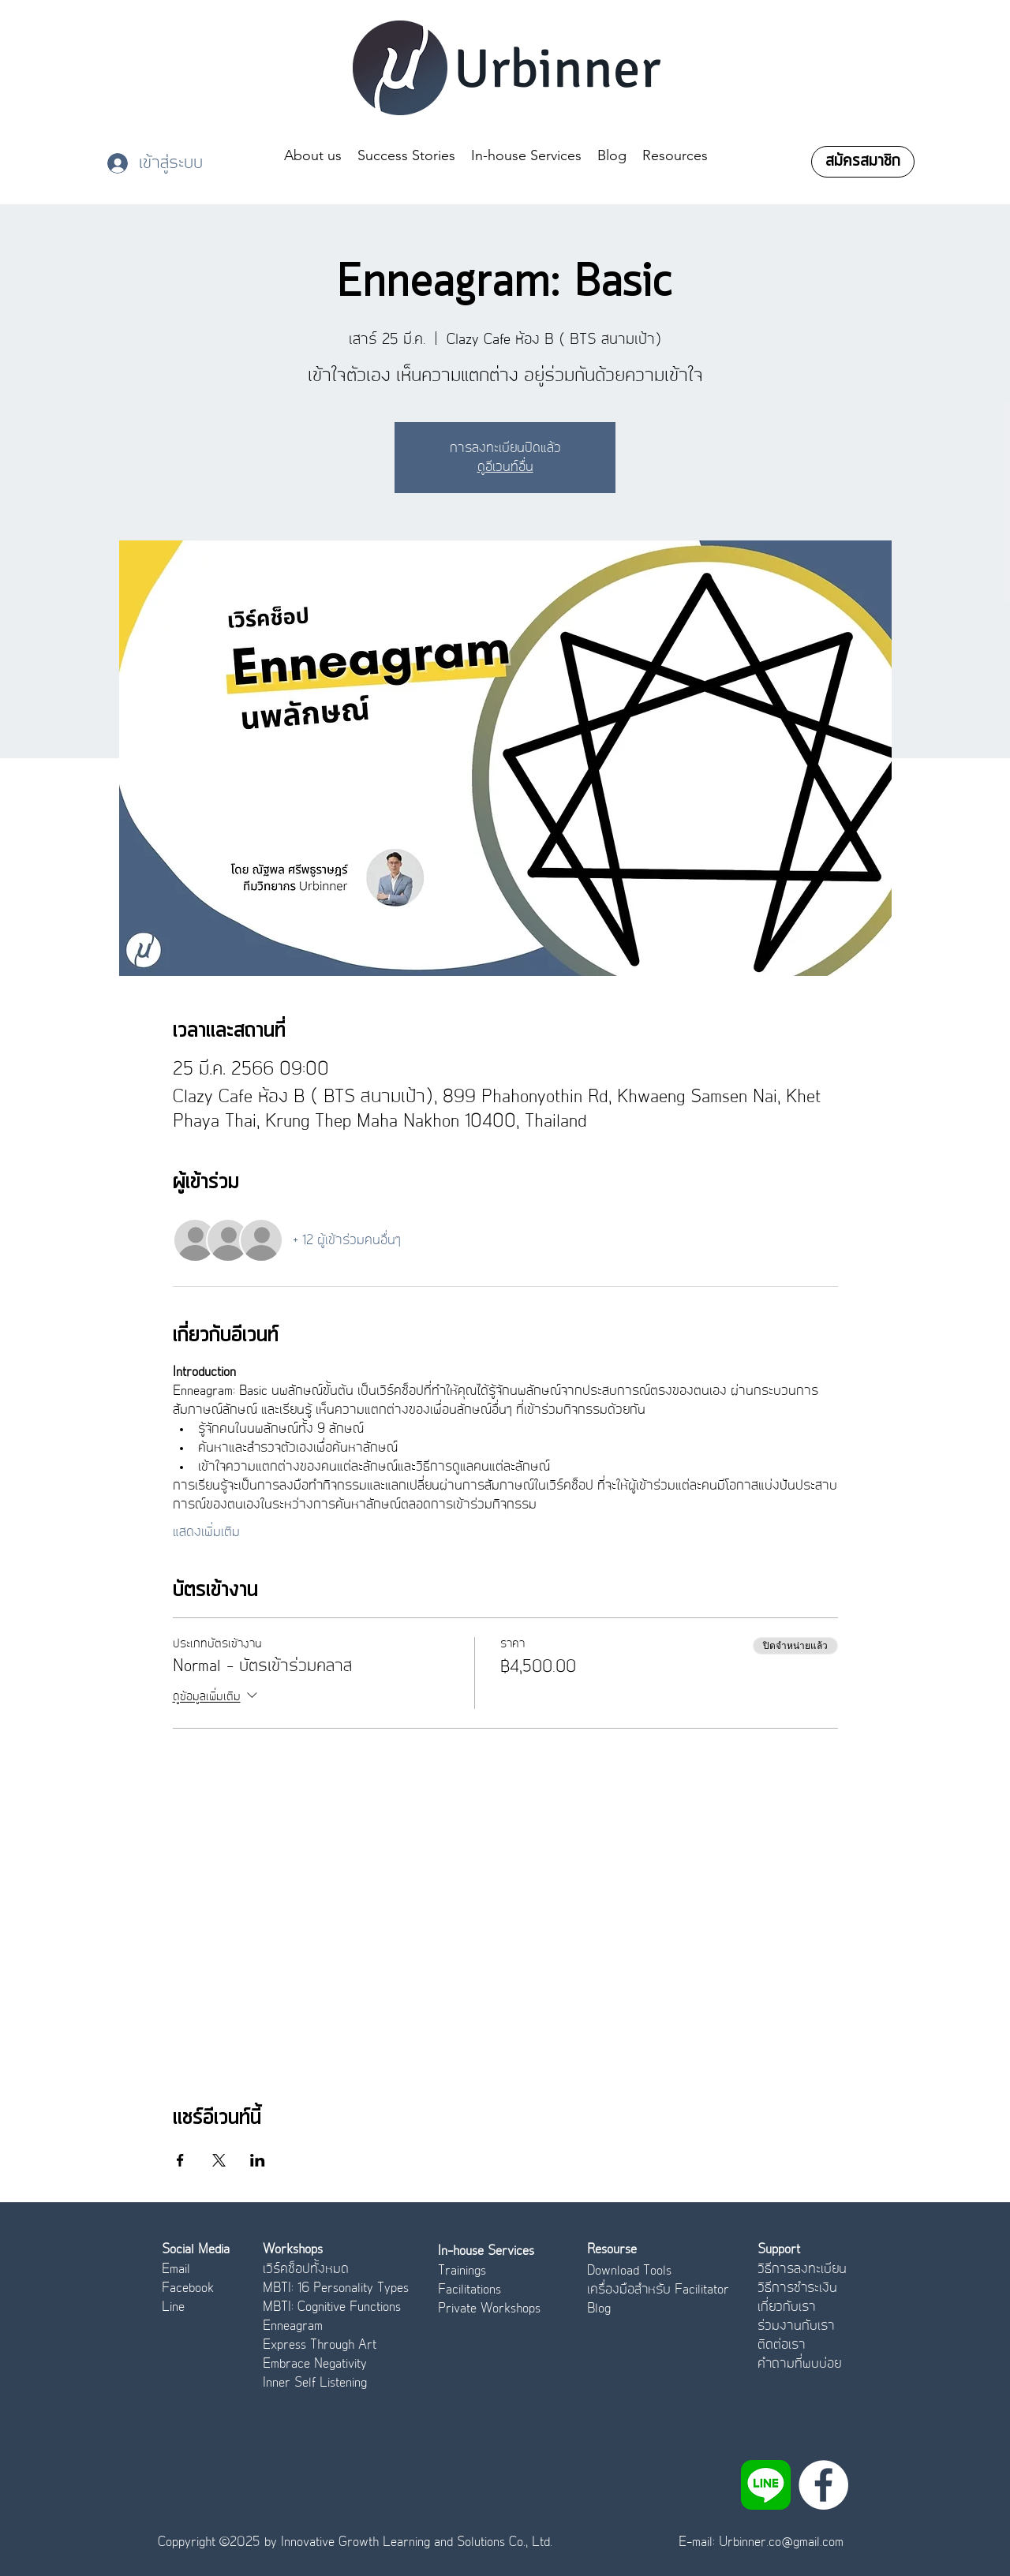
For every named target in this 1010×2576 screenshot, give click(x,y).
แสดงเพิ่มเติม (206, 1532)
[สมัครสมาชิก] (863, 162)
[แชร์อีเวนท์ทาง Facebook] (180, 2160)
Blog (599, 2308)
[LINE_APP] (766, 2485)
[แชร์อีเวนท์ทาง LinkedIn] (257, 2160)
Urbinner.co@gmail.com (781, 2542)
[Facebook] (823, 2485)
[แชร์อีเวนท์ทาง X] (218, 2160)
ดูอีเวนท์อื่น (505, 467)
